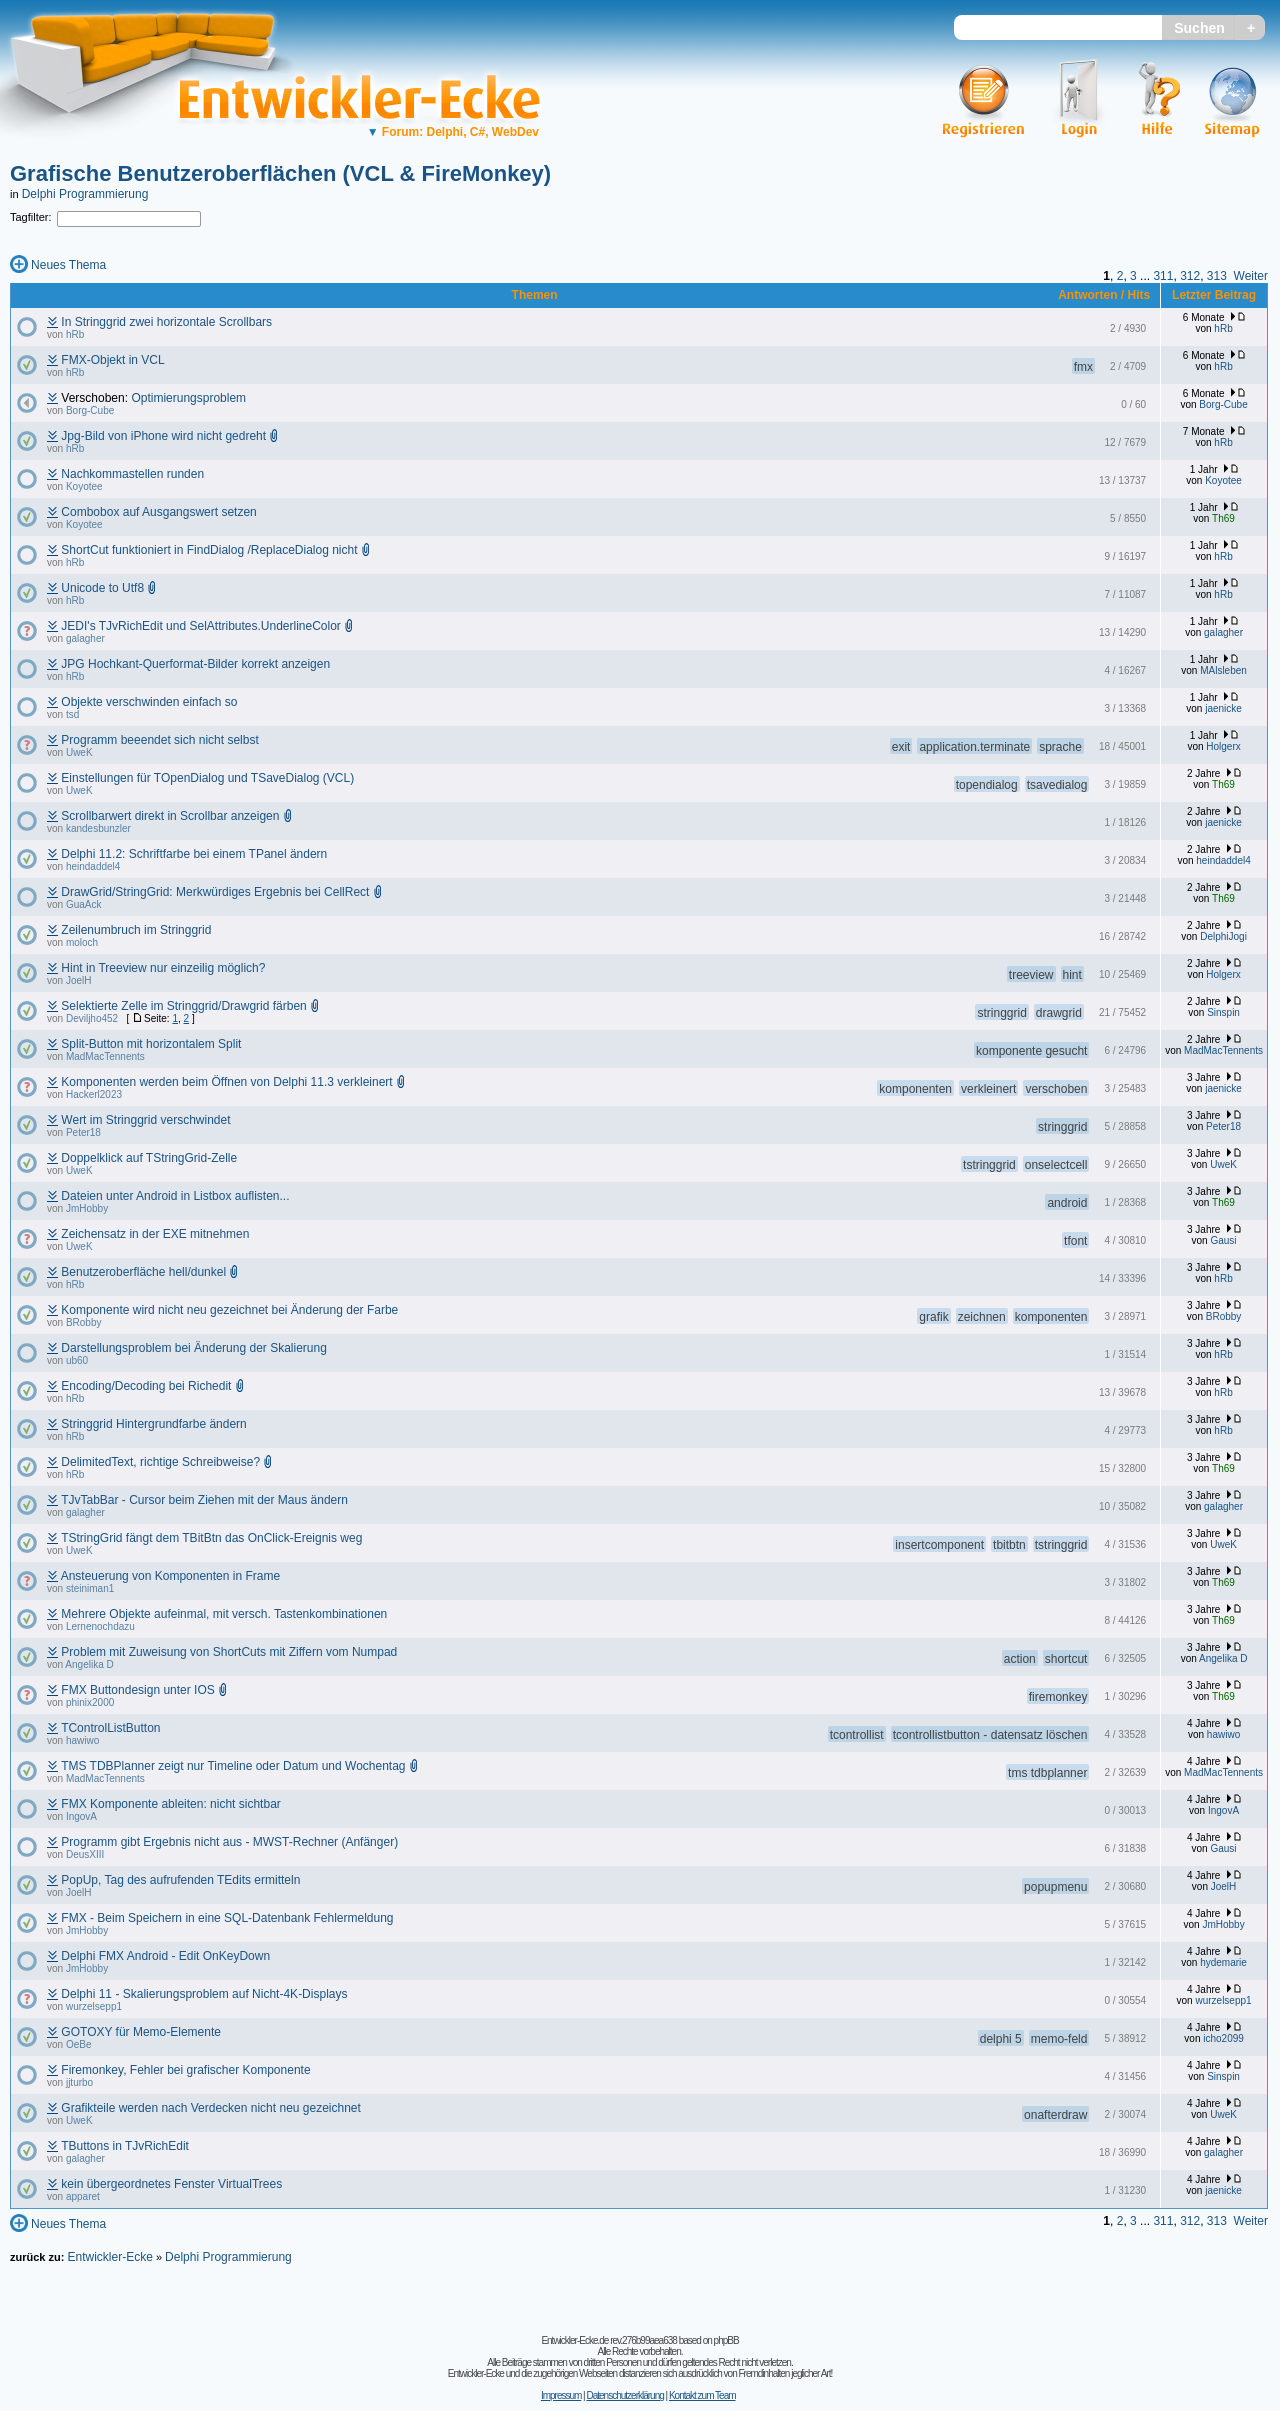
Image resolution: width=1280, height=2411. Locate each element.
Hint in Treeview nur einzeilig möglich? (163, 968)
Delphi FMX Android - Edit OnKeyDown (165, 1956)
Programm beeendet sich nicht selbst (159, 740)
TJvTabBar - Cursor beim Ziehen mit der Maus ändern (204, 1500)
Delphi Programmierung (85, 194)
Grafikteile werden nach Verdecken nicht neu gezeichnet (211, 2108)
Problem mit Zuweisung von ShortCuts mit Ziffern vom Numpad (229, 1652)
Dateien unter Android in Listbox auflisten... (175, 1196)
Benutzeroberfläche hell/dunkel (143, 1272)
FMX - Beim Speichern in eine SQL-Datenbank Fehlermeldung (227, 1918)
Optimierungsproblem (188, 398)
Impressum (561, 2395)
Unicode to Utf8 (102, 588)
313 (1217, 276)
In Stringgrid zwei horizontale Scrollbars (166, 322)
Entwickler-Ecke (109, 2257)
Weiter (1251, 276)
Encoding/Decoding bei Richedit (146, 1386)
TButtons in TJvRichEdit (125, 2146)
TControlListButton (110, 1728)
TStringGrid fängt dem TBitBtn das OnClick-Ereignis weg (211, 1538)
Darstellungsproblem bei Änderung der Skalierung (194, 1348)
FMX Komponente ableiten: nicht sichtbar (170, 1804)
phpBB (726, 2340)
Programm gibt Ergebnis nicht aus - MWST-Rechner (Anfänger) (229, 1842)
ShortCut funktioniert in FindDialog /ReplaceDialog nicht (209, 550)
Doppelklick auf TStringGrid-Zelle (149, 1158)
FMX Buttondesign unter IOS (137, 1690)
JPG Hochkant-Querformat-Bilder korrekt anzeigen (195, 664)
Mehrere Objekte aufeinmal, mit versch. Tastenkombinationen (224, 1614)
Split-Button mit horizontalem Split (151, 1044)
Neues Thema (68, 265)
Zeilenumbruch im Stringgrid (136, 930)
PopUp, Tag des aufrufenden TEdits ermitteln (180, 1880)
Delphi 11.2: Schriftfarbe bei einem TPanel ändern (194, 854)
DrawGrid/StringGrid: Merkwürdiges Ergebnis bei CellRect (215, 892)
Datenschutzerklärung (624, 2395)
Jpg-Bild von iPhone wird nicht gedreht (163, 436)
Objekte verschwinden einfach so (149, 702)
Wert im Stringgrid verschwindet (145, 1120)
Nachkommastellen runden (132, 474)
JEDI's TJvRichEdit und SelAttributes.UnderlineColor (201, 626)
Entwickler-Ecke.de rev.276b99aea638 (608, 2340)
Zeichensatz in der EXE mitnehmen (155, 1234)
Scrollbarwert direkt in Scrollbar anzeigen (170, 816)
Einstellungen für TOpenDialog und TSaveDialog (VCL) (207, 778)
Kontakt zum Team (702, 2395)
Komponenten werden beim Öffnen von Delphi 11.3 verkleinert (226, 1082)
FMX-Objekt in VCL (112, 360)
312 (1190, 276)
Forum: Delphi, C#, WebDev (453, 132)
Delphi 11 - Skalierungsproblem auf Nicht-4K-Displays (204, 1994)
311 (1163, 276)
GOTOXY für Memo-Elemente (141, 2032)
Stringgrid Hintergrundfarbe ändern (153, 1424)
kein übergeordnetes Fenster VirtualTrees (171, 2184)
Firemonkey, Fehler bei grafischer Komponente (185, 2070)
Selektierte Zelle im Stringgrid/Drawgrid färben (183, 1006)
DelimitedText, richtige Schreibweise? (160, 1462)
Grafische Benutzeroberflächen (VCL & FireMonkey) (280, 173)
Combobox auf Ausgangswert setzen (158, 512)
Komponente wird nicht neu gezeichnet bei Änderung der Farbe (229, 1310)
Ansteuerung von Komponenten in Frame (170, 1576)
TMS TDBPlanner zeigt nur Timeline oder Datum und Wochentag (233, 1766)
